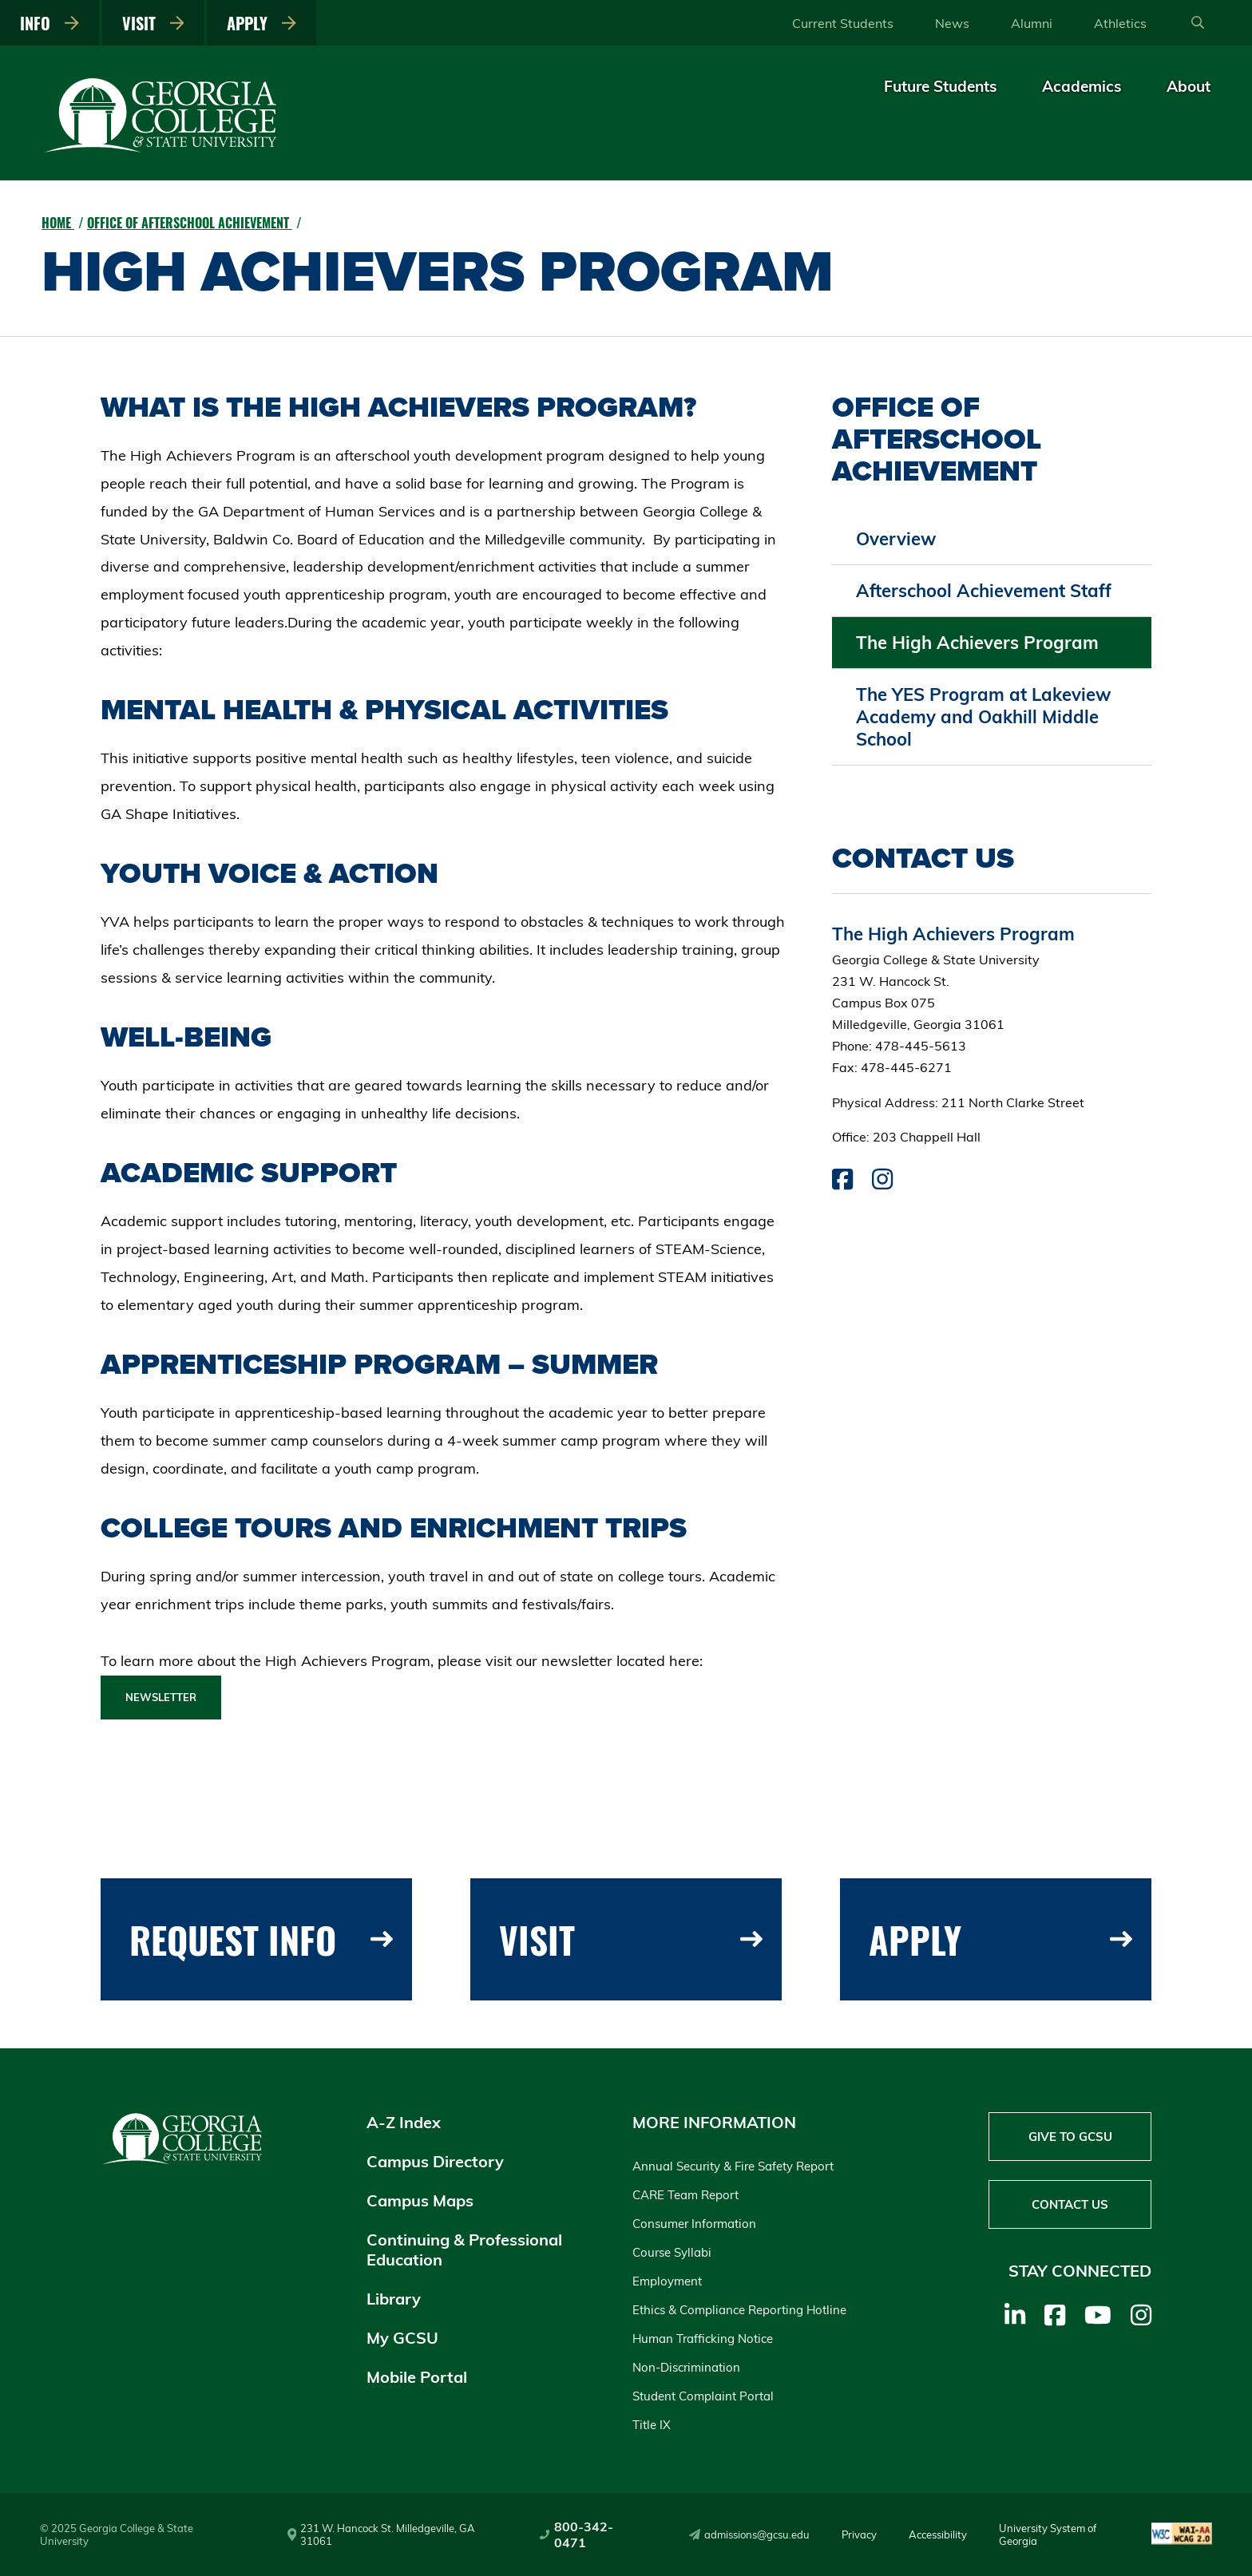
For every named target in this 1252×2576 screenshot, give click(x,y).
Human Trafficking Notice (702, 2338)
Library (393, 2299)
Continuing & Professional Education (464, 2249)
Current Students (842, 23)
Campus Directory (435, 2161)
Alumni (1031, 23)
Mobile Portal (416, 2377)
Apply (261, 23)
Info (49, 23)
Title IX (651, 2424)
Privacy (859, 2534)
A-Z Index (403, 2122)
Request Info (261, 1939)
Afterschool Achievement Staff (983, 591)
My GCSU (402, 2338)
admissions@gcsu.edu (749, 2534)
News (952, 23)
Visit (153, 23)
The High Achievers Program (977, 642)
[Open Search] (1197, 23)
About (1188, 86)
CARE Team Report (685, 2194)
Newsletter (161, 1697)
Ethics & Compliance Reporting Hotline (739, 2309)
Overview (896, 539)
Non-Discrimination (686, 2367)
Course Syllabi (671, 2252)
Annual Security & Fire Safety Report (733, 2166)
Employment (667, 2281)
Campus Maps (419, 2200)
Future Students (940, 86)
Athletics (1120, 23)
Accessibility (938, 2534)
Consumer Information (694, 2223)
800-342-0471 (576, 2534)
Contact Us (1070, 2204)
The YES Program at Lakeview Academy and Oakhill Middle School (983, 716)
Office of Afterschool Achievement (189, 222)
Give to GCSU (1070, 2136)
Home (58, 222)
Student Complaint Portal (703, 2396)
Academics (1082, 86)
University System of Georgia (1047, 2534)
